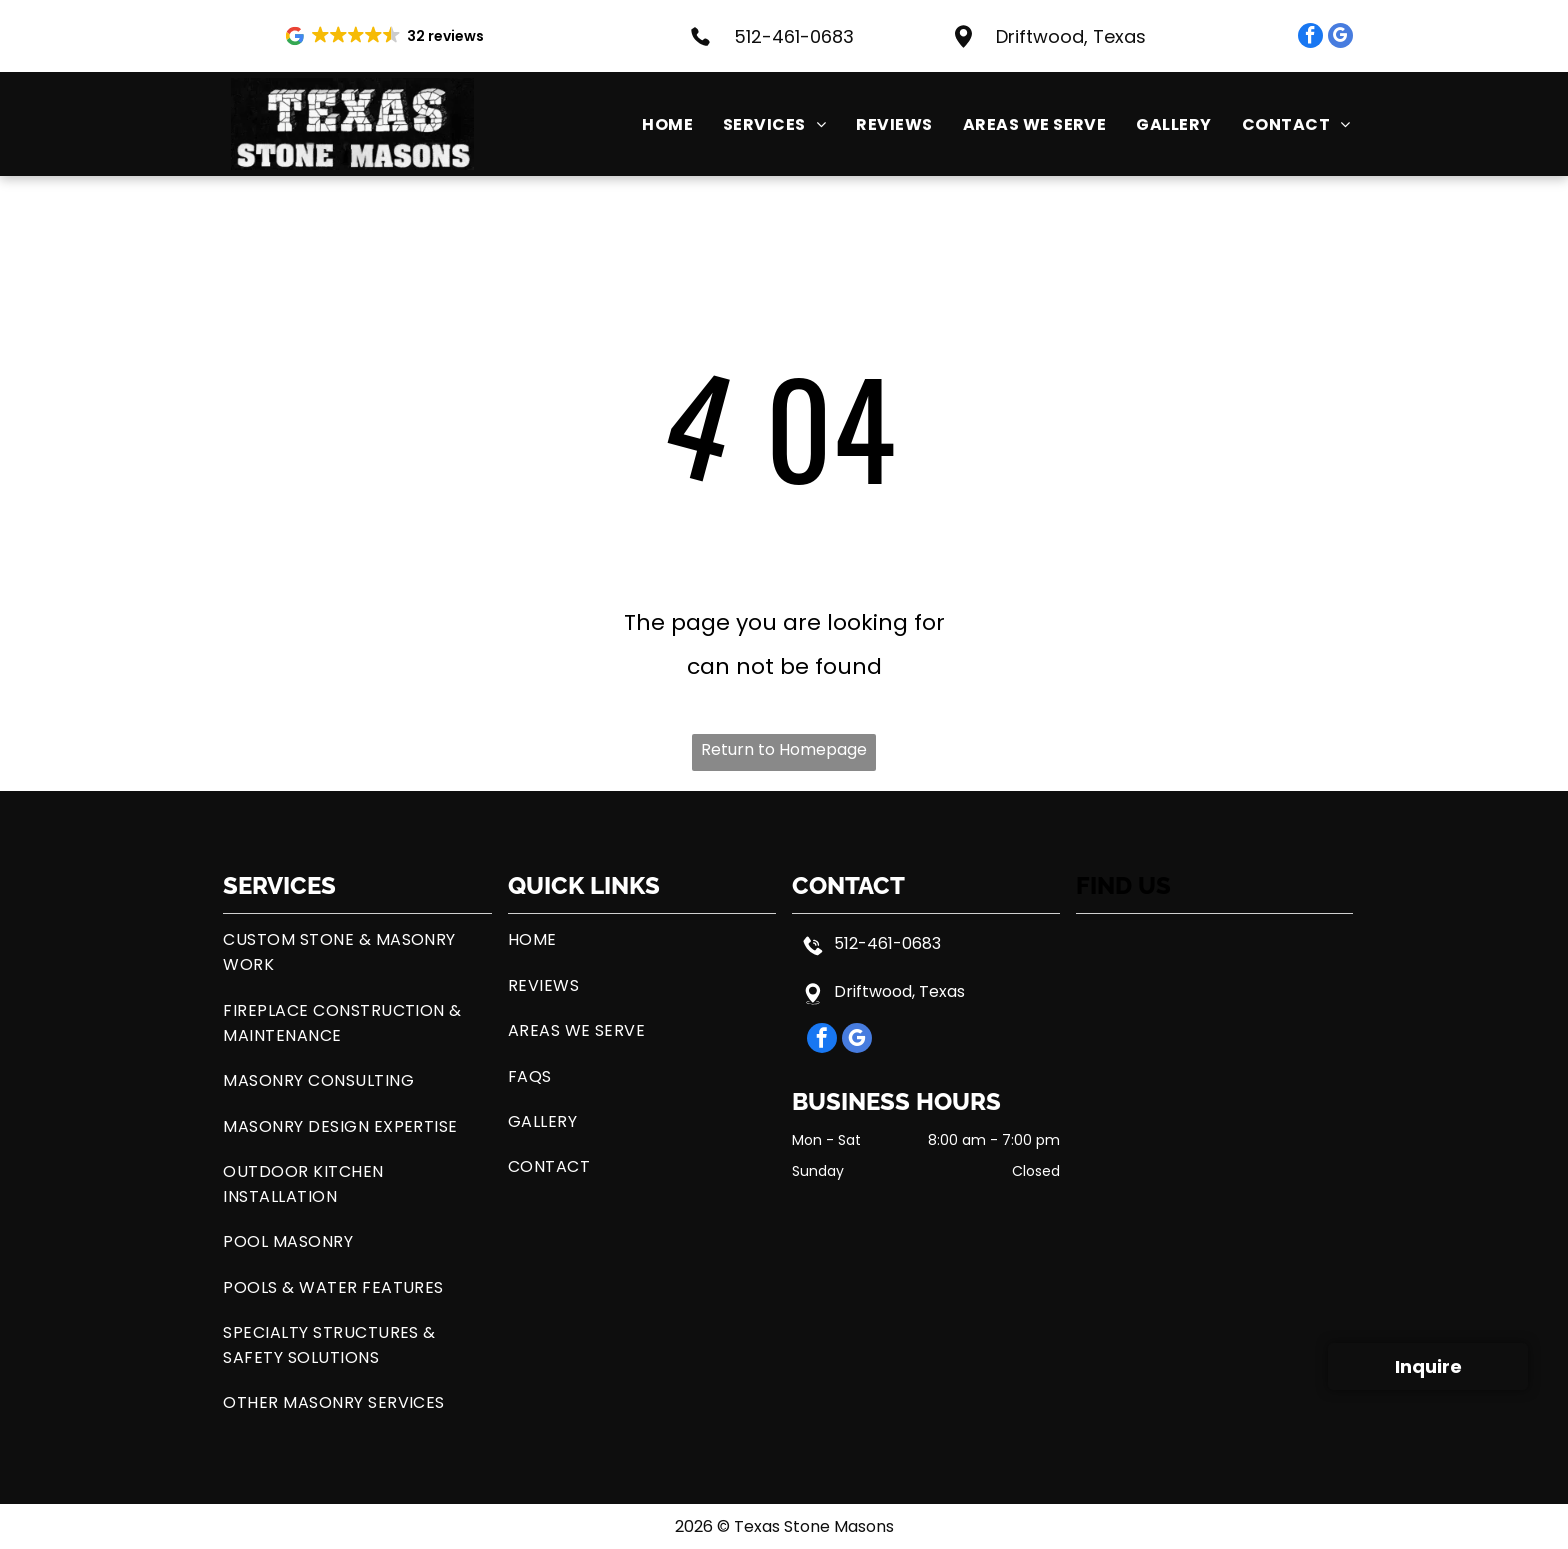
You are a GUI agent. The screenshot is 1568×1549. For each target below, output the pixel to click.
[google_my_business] (1340, 38)
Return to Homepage (784, 749)
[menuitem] (652, 124)
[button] (386, 36)
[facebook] (1310, 38)
